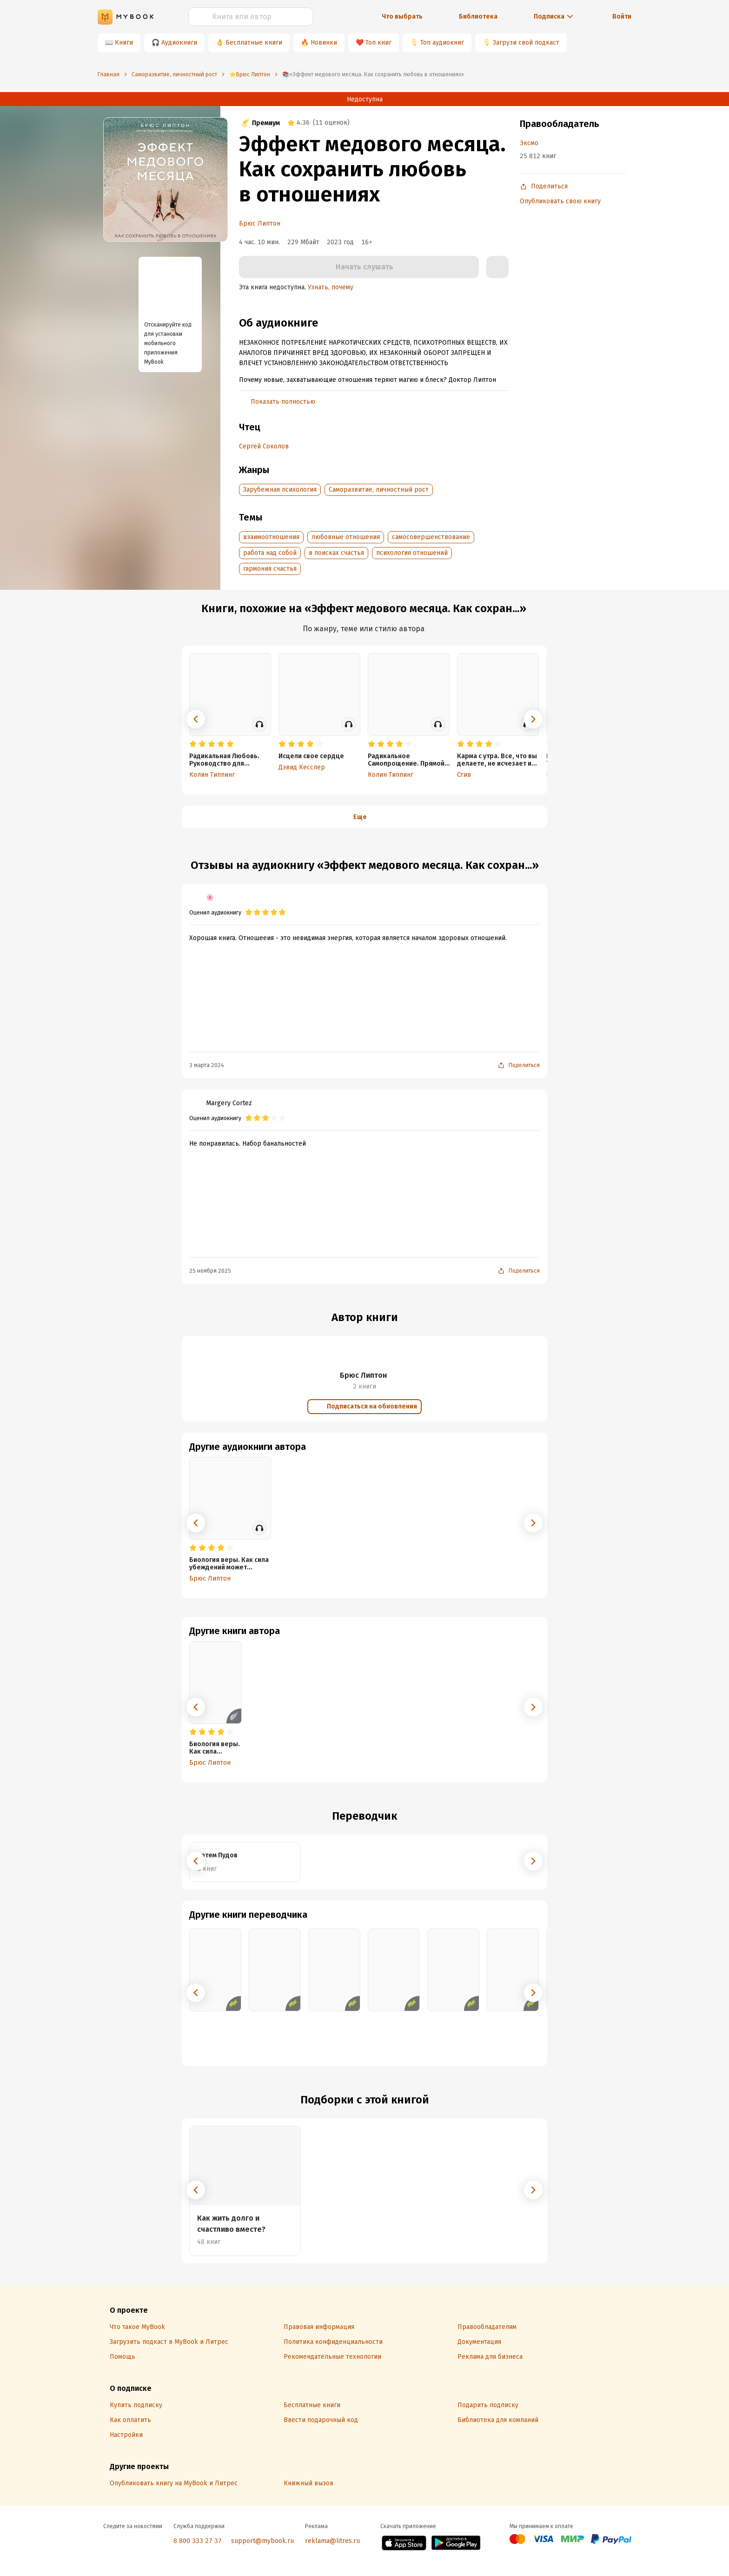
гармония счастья (270, 569)
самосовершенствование (431, 537)
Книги (124, 43)
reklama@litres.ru (332, 2541)
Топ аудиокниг (442, 43)
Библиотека (478, 16)
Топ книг (378, 43)
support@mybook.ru (262, 2541)
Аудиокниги (179, 43)
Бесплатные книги (253, 43)
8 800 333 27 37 (197, 2541)
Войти (621, 16)
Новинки (324, 43)
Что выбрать (402, 16)
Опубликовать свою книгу (560, 201)
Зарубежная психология (280, 490)
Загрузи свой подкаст (526, 43)
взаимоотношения (271, 537)
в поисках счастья (336, 553)
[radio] (193, 744)
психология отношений (412, 553)
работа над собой (270, 553)
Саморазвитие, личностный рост (379, 490)
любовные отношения (345, 537)
